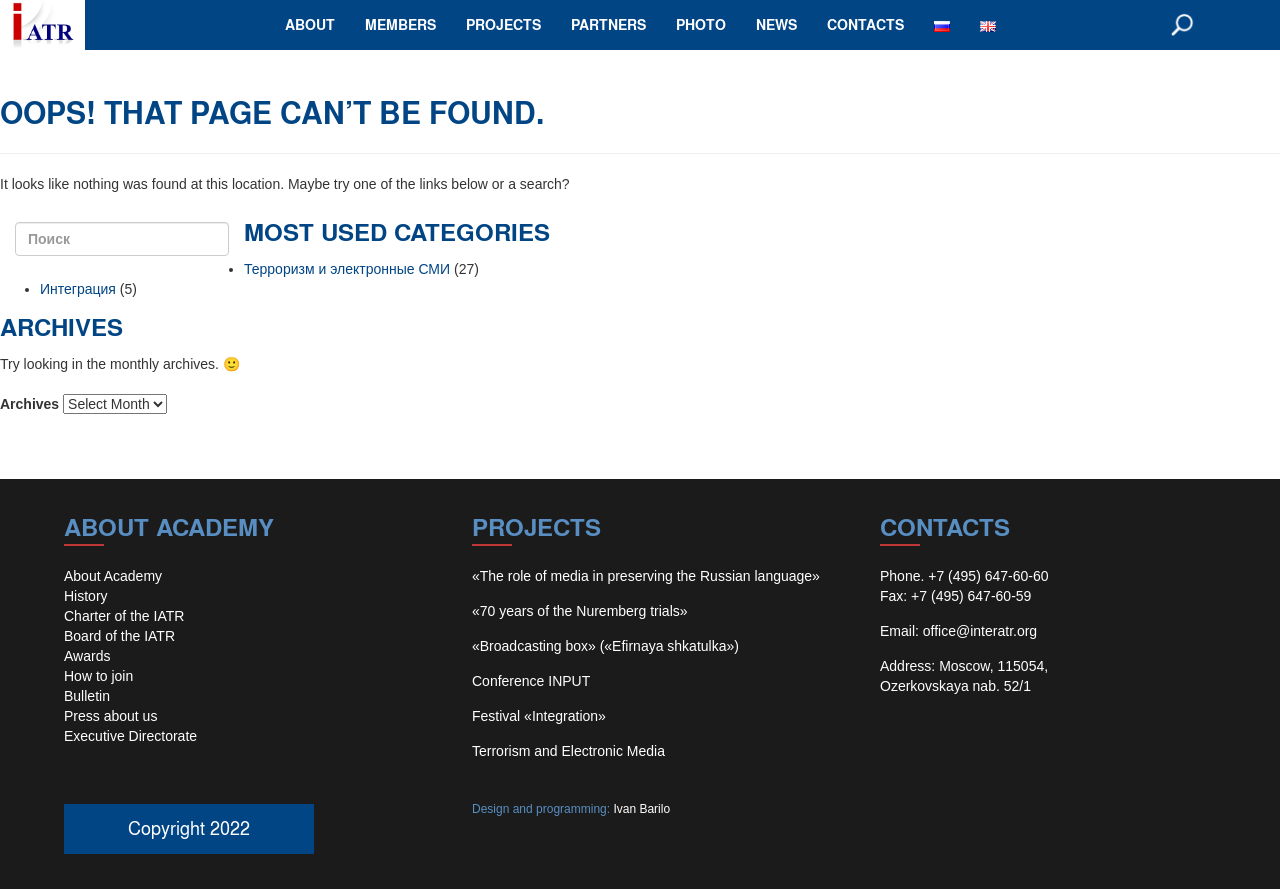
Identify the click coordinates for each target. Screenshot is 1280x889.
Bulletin (87, 696)
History (86, 596)
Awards (87, 656)
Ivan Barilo (641, 809)
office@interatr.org (980, 631)
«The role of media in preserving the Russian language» (646, 576)
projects (503, 24)
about (310, 24)
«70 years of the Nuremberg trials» (580, 611)
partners (608, 24)
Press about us (110, 716)
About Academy (113, 576)
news (776, 24)
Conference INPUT (531, 681)
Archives (29, 404)
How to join (98, 676)
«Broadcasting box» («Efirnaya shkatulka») (605, 646)
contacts (865, 24)
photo (701, 24)
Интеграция (78, 289)
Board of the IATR (119, 636)
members (400, 24)
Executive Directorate (130, 736)
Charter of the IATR (124, 616)
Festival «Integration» (539, 716)
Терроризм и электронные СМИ (347, 269)
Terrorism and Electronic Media (568, 751)
